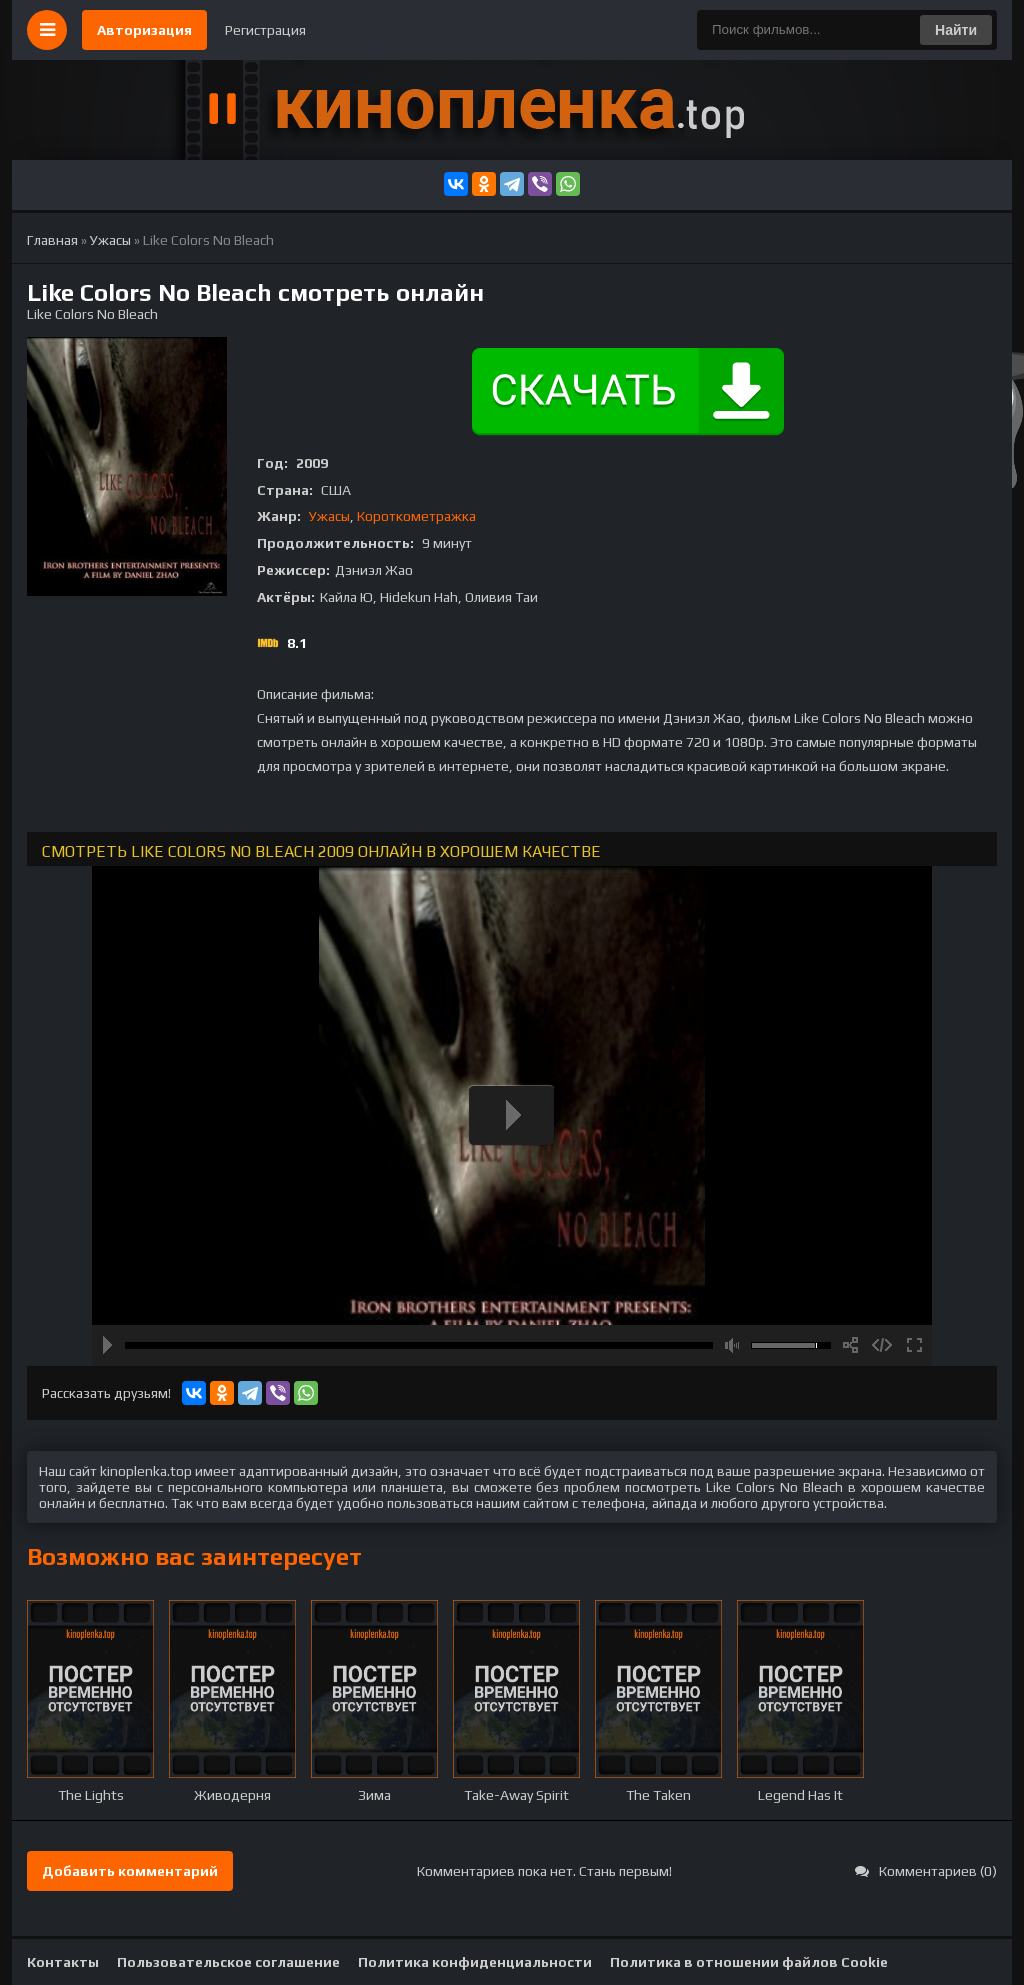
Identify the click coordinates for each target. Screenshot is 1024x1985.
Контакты (63, 1962)
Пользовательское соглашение (228, 1962)
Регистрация (265, 30)
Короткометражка (416, 516)
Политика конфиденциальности (475, 1962)
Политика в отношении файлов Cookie (749, 1962)
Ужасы (329, 516)
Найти (956, 30)
